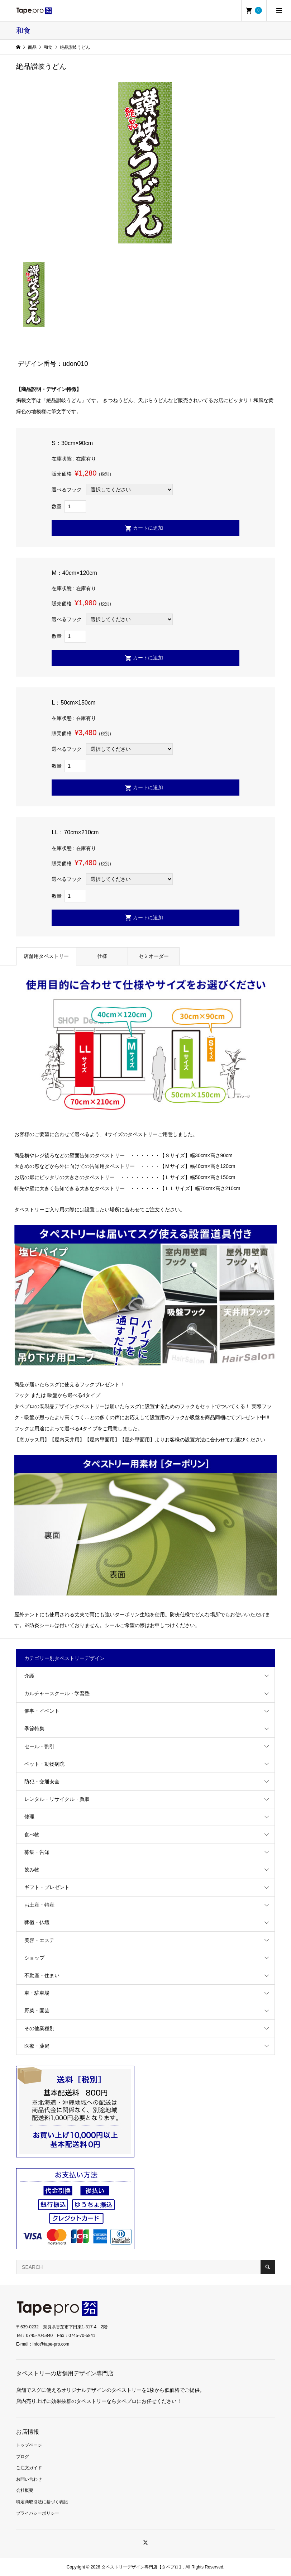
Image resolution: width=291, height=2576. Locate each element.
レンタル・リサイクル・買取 (57, 1799)
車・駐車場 (36, 1993)
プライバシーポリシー (37, 2513)
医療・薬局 (36, 2046)
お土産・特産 (39, 1905)
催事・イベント (41, 1711)
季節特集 (34, 1728)
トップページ (29, 2445)
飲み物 (31, 1870)
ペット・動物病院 (44, 1764)
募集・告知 (36, 1852)
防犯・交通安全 (41, 1781)
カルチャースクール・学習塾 (57, 1693)
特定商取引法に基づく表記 (42, 2501)
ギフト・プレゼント (47, 1887)
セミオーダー (154, 956)
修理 (29, 1816)
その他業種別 (39, 2028)
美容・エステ (39, 1940)
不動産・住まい (41, 1975)
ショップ (34, 1958)
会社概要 (24, 2490)
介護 (29, 1676)
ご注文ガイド (29, 2467)
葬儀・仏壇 (36, 1922)
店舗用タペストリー (46, 956)
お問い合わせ (29, 2479)
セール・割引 (39, 1746)
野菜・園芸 (36, 2010)
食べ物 (31, 1834)
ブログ (22, 2456)
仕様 (102, 956)
